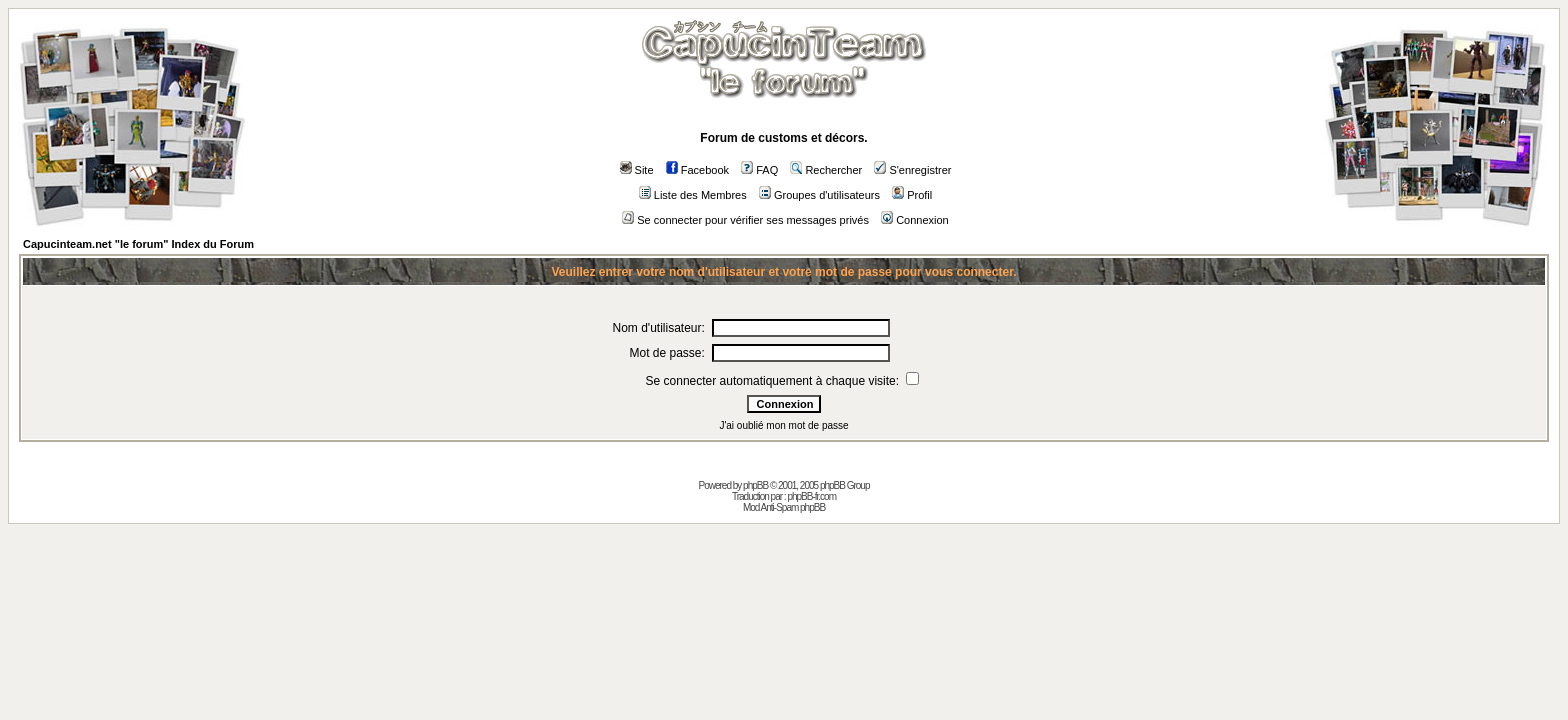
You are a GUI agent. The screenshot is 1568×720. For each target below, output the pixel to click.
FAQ (759, 170)
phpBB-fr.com (811, 496)
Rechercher (826, 170)
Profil (912, 195)
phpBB (755, 485)
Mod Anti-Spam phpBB (784, 507)
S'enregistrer (912, 170)
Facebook (697, 170)
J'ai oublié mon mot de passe (783, 425)
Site (637, 170)
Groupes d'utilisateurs (819, 195)
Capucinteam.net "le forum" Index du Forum (138, 244)
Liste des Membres (693, 195)
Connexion (915, 220)
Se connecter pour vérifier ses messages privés (745, 220)
